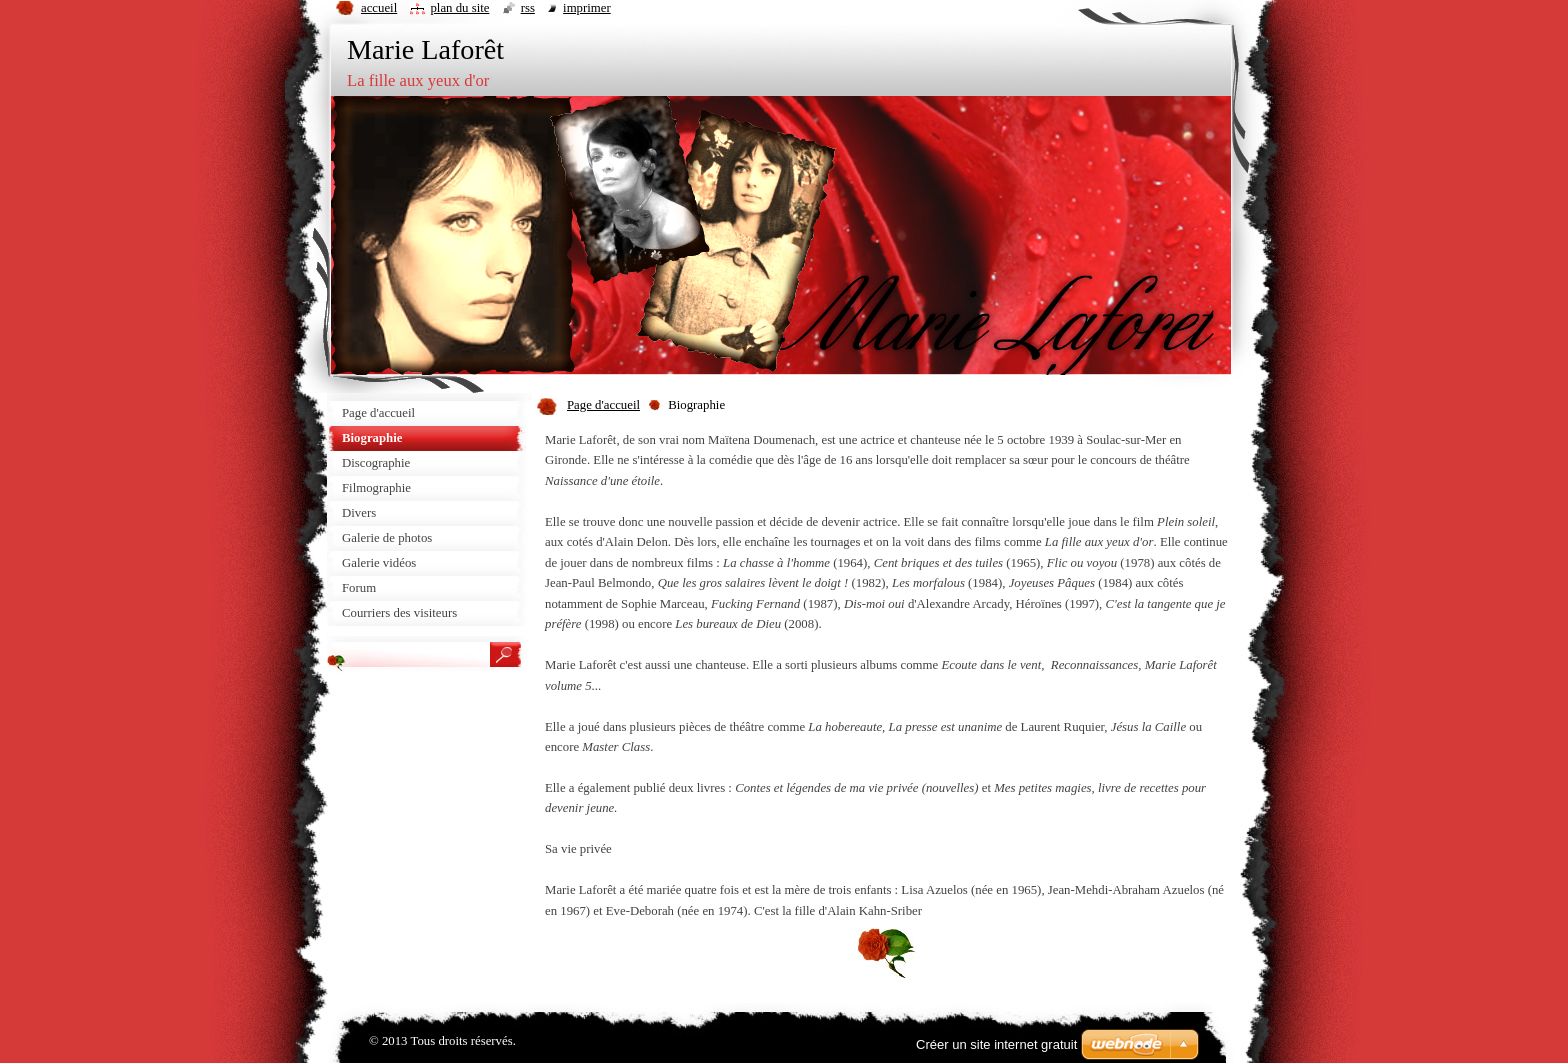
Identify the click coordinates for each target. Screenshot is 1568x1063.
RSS (528, 8)
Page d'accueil (603, 405)
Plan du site (459, 8)
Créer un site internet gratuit (996, 1044)
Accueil (379, 8)
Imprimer (587, 8)
